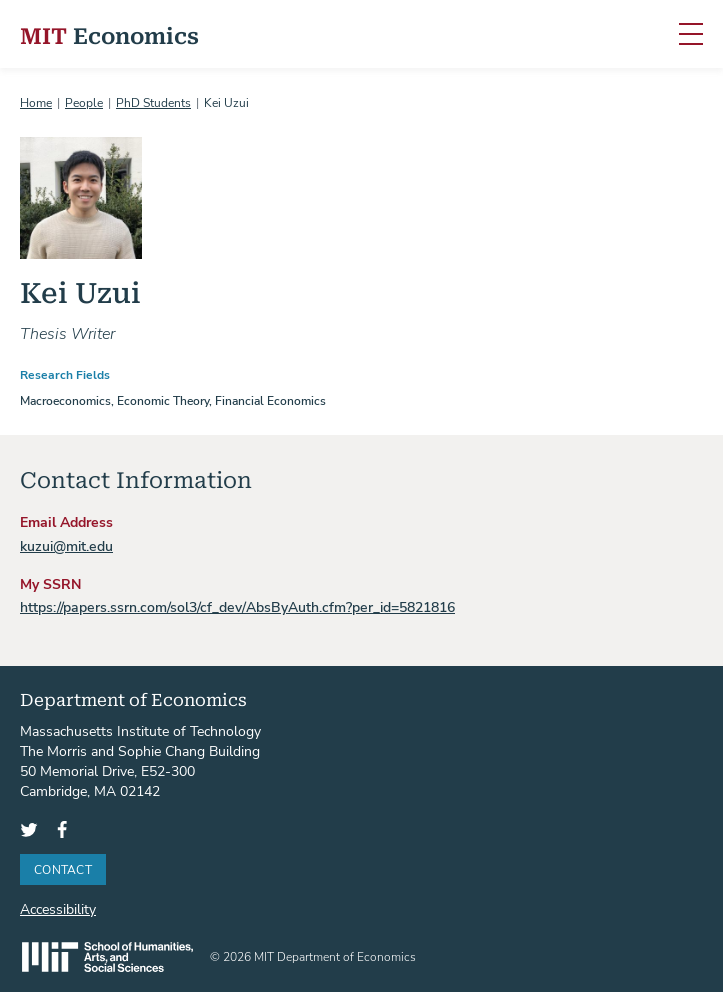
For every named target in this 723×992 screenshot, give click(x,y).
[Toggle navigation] (691, 35)
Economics (109, 34)
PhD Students (153, 102)
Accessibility (58, 908)
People (84, 102)
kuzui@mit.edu (66, 546)
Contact (63, 869)
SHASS (107, 957)
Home (36, 102)
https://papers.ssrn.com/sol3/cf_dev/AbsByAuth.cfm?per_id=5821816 (237, 607)
